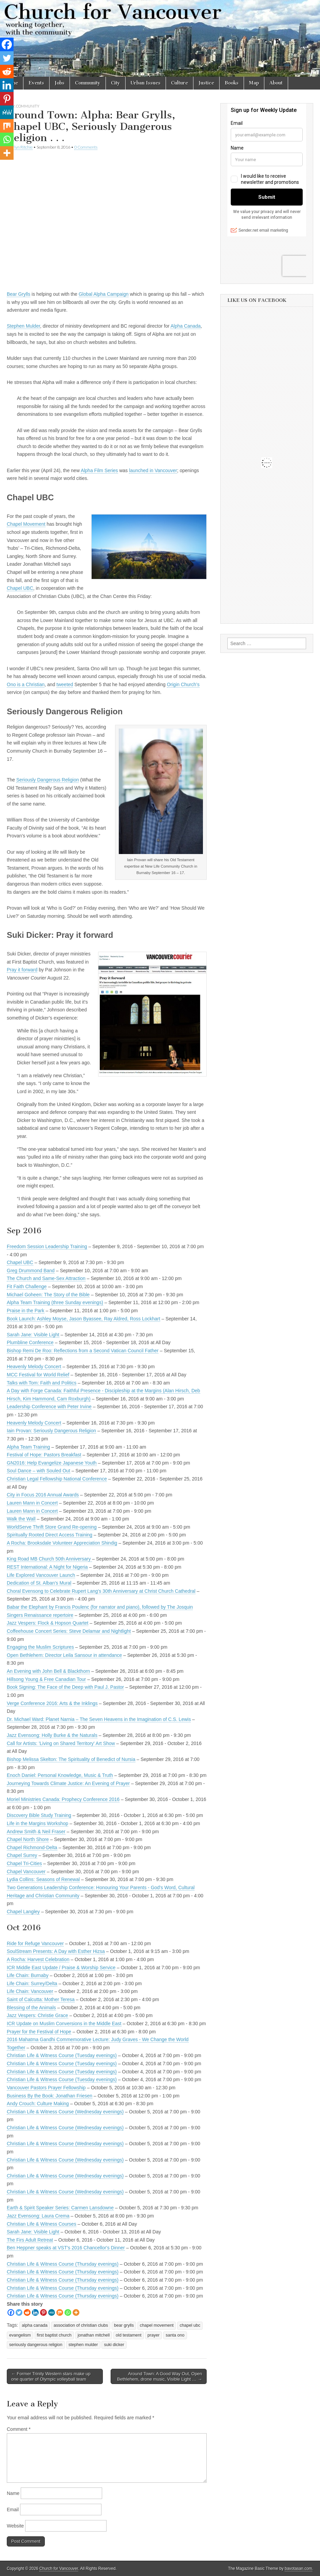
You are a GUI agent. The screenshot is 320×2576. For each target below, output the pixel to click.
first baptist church (54, 2335)
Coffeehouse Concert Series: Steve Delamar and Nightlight (69, 1631)
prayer (154, 2335)
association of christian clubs (81, 2325)
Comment (19, 2429)
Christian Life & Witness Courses (41, 2224)
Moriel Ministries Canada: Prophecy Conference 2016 (63, 1799)
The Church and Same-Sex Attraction (46, 1278)
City (115, 83)
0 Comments (85, 147)
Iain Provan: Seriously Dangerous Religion (51, 1430)
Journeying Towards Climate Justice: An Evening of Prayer (68, 1783)
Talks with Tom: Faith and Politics (41, 1383)
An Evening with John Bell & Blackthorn (48, 1671)
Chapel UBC (20, 588)
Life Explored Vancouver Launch (41, 1575)
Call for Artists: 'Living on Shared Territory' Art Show (61, 1743)
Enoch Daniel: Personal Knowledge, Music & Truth (60, 1775)
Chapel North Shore (28, 1839)
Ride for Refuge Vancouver (35, 1943)
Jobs (59, 83)
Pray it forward (22, 969)
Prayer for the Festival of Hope (39, 2031)
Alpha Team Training (28, 1447)
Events (36, 83)
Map (254, 83)
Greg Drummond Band (31, 1270)
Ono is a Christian (25, 684)
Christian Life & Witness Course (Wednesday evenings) (65, 2111)
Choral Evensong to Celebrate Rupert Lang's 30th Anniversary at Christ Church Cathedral (101, 1591)
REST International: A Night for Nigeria (47, 1567)
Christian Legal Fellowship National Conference (57, 1478)
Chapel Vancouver (26, 1871)
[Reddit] (27, 2312)
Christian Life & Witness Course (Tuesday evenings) (62, 2055)
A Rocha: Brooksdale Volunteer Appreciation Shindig (62, 1543)
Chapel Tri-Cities (24, 1863)
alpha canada (35, 2325)
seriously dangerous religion (35, 2344)
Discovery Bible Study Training (39, 1815)
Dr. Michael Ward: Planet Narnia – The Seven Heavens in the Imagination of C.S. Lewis (99, 1719)
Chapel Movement (26, 524)
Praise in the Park (25, 1310)
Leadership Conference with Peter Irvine (49, 1406)
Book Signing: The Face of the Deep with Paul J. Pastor (65, 1687)
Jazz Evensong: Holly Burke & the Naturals (52, 1735)
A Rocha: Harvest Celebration (38, 1959)
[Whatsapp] (67, 2312)
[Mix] (59, 2312)
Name (13, 2493)
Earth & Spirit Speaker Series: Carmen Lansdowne (60, 2207)
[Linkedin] (35, 2312)
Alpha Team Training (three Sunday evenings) (55, 1302)
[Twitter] (19, 2312)
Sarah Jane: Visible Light (33, 1334)
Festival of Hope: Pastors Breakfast (44, 1454)
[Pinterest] (43, 2312)
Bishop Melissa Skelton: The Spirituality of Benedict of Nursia (71, 1759)
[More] (76, 2312)
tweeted (64, 684)
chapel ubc (190, 2325)
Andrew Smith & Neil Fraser (36, 1831)
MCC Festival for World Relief (38, 1374)
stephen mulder (83, 2344)
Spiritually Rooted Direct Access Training (49, 1534)
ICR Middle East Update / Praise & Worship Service (61, 1967)
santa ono (175, 2335)
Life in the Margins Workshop (37, 1823)
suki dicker (114, 2344)
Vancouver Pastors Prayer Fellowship (46, 2087)
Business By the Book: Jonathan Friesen (49, 2095)
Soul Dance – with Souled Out (38, 1470)
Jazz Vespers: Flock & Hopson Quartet (47, 1623)
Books (232, 83)
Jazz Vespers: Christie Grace (37, 2015)
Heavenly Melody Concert (34, 1366)
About (276, 83)
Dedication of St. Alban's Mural (39, 1583)
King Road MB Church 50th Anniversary (49, 1559)
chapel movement (156, 2325)
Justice (206, 83)
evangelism (20, 2335)
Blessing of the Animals (31, 2007)
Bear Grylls (18, 294)
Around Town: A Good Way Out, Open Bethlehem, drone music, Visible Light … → (159, 2376)
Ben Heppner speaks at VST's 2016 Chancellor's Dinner (66, 2247)
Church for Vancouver (58, 2568)
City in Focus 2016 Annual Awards (43, 1494)
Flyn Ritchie (22, 147)
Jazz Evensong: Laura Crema (38, 2216)
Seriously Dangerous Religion (47, 779)
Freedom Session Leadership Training (47, 1246)
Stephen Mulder (23, 326)
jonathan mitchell (94, 2335)
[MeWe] (51, 2312)
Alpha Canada (185, 326)
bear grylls (124, 2325)
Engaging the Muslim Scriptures (40, 1647)
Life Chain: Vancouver (30, 1991)
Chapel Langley (23, 1911)
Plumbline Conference (30, 1342)
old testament (129, 2335)
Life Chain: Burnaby (28, 1975)
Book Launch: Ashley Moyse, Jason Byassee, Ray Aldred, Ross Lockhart (83, 1318)
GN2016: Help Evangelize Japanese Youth (52, 1463)
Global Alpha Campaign (104, 294)
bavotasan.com (298, 2568)
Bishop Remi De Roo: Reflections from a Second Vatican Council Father (82, 1350)
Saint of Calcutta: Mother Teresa (41, 1999)
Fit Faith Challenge (27, 1286)
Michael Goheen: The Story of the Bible (48, 1294)
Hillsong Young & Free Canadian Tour (46, 1679)
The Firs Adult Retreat (30, 2240)
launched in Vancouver (153, 470)
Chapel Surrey (22, 1855)
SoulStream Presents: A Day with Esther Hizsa (56, 1951)
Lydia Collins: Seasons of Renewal (43, 1879)
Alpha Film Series (99, 470)
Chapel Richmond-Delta (32, 1847)
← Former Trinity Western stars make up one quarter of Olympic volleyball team (51, 2376)
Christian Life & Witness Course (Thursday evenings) (62, 2264)
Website (15, 2526)
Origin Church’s (183, 684)
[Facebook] (10, 2312)
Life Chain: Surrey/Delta (32, 1983)
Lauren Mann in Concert (32, 1503)
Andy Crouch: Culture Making (38, 2103)
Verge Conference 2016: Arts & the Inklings (52, 1703)
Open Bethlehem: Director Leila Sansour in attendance (64, 1655)
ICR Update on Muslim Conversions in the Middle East (64, 2023)
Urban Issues (146, 83)
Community (87, 83)
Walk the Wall (21, 1519)
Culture (179, 83)
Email (13, 2509)
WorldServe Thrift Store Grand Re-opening (52, 1527)
